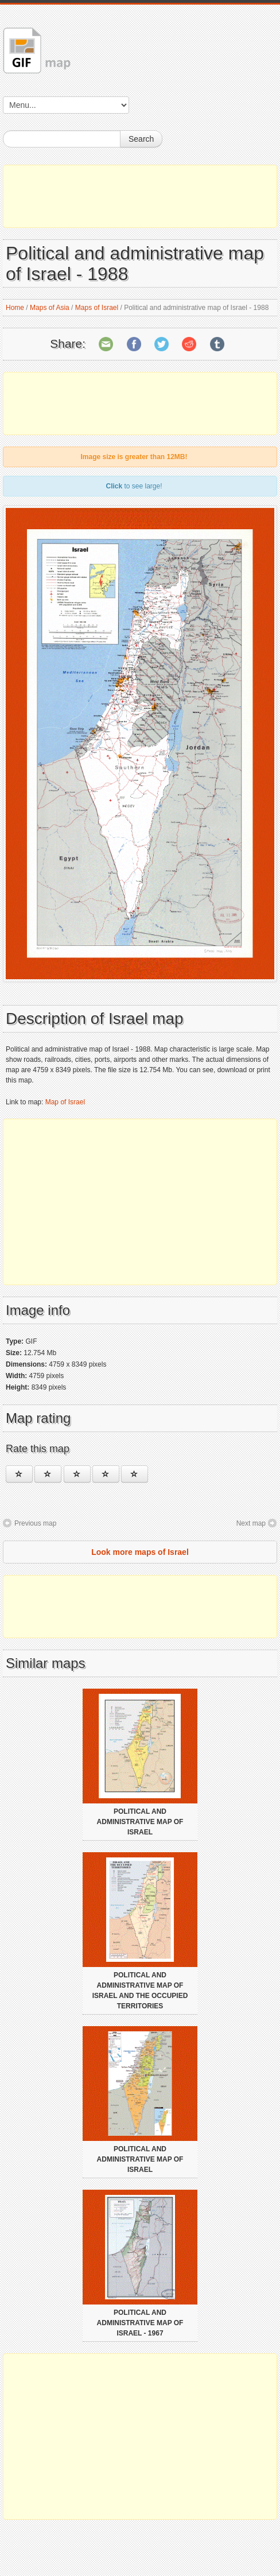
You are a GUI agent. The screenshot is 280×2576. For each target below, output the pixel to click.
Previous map (35, 1523)
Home (15, 308)
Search (141, 138)
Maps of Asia (49, 308)
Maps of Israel (96, 308)
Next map (251, 1523)
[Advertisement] (140, 196)
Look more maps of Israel (140, 1552)
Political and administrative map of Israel (140, 1821)
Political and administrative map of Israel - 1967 (140, 2323)
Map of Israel (65, 1102)
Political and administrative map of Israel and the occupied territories (140, 1990)
